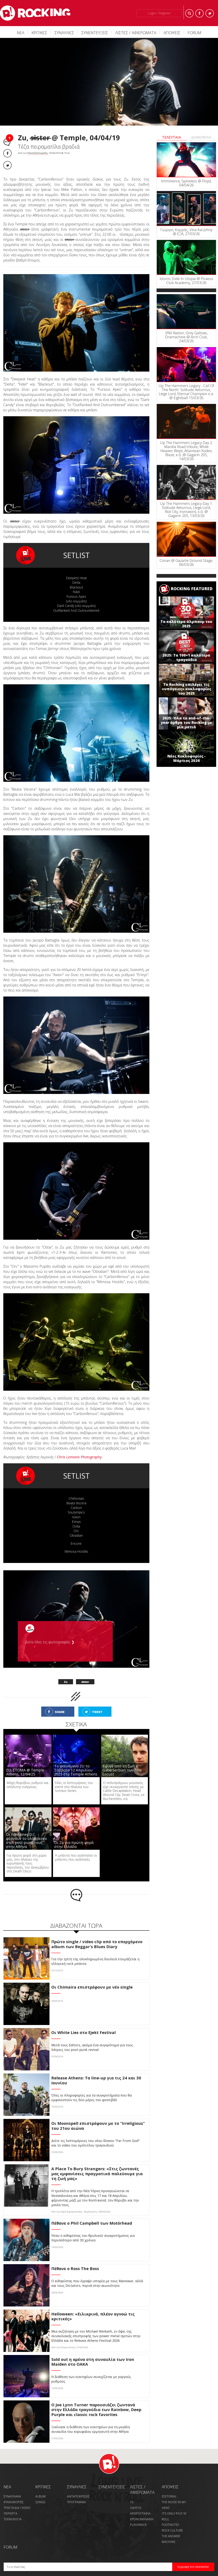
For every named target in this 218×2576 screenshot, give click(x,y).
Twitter (209, 13)
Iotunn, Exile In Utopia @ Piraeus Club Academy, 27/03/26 (186, 280)
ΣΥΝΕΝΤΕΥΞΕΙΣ (94, 32)
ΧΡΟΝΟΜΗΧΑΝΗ (141, 2519)
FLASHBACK (138, 2525)
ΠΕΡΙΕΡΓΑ (10, 2513)
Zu (66, 1682)
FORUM (194, 32)
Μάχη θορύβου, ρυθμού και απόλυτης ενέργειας (28, 1784)
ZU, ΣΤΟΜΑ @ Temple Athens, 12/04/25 (25, 1772)
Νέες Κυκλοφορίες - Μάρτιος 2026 (186, 758)
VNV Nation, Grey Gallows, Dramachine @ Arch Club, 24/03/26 (186, 336)
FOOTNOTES (170, 2525)
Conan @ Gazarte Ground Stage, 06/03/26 (186, 562)
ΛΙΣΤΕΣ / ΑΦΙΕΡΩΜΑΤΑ (135, 32)
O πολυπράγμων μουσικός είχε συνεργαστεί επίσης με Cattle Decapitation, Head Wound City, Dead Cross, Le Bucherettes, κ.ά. (123, 1790)
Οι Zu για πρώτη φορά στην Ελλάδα (73, 1844)
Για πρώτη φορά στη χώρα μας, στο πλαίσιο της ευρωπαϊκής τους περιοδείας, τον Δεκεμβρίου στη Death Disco (28, 1863)
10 (131, 2502)
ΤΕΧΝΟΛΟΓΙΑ (13, 2519)
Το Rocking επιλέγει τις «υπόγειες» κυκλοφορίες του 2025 (186, 689)
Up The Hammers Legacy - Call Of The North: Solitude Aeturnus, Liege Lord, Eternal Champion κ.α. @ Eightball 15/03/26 (186, 391)
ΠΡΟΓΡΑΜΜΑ (76, 2502)
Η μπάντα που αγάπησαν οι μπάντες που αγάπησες (76, 1857)
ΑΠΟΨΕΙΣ (172, 32)
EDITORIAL (169, 2496)
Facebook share (7, 153)
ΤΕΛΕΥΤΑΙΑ (171, 137)
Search (189, 13)
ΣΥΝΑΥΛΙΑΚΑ (12, 2496)
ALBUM (40, 2496)
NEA (7, 2486)
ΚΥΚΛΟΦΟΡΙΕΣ (14, 2502)
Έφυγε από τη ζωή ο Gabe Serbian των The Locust (122, 1770)
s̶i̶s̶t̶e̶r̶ (85, 1682)
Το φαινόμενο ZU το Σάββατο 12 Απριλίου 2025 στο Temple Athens (75, 1770)
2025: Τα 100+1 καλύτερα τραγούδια (186, 657)
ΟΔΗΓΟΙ (135, 2508)
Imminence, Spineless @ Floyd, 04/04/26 (186, 183)
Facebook (199, 13)
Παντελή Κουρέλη (37, 153)
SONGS (40, 2502)
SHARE (60, 1712)
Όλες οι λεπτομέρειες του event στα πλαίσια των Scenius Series (74, 1786)
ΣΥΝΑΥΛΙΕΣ (64, 32)
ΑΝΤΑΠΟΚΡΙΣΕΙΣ (78, 2496)
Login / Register (159, 13)
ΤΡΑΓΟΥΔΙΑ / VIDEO (17, 2508)
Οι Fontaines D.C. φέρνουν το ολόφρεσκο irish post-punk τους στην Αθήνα (26, 1840)
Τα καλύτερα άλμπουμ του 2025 (186, 623)
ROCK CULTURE (172, 2530)
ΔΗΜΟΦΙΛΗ (201, 137)
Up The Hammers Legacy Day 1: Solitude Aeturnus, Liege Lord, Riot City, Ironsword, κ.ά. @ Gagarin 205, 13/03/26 (186, 509)
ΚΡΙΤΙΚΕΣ (39, 32)
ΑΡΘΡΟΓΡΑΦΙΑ (140, 2513)
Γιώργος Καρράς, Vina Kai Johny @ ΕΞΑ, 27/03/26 (186, 231)
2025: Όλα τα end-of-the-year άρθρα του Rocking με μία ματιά (186, 722)
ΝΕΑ (20, 32)
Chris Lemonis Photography (79, 1456)
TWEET (97, 1712)
